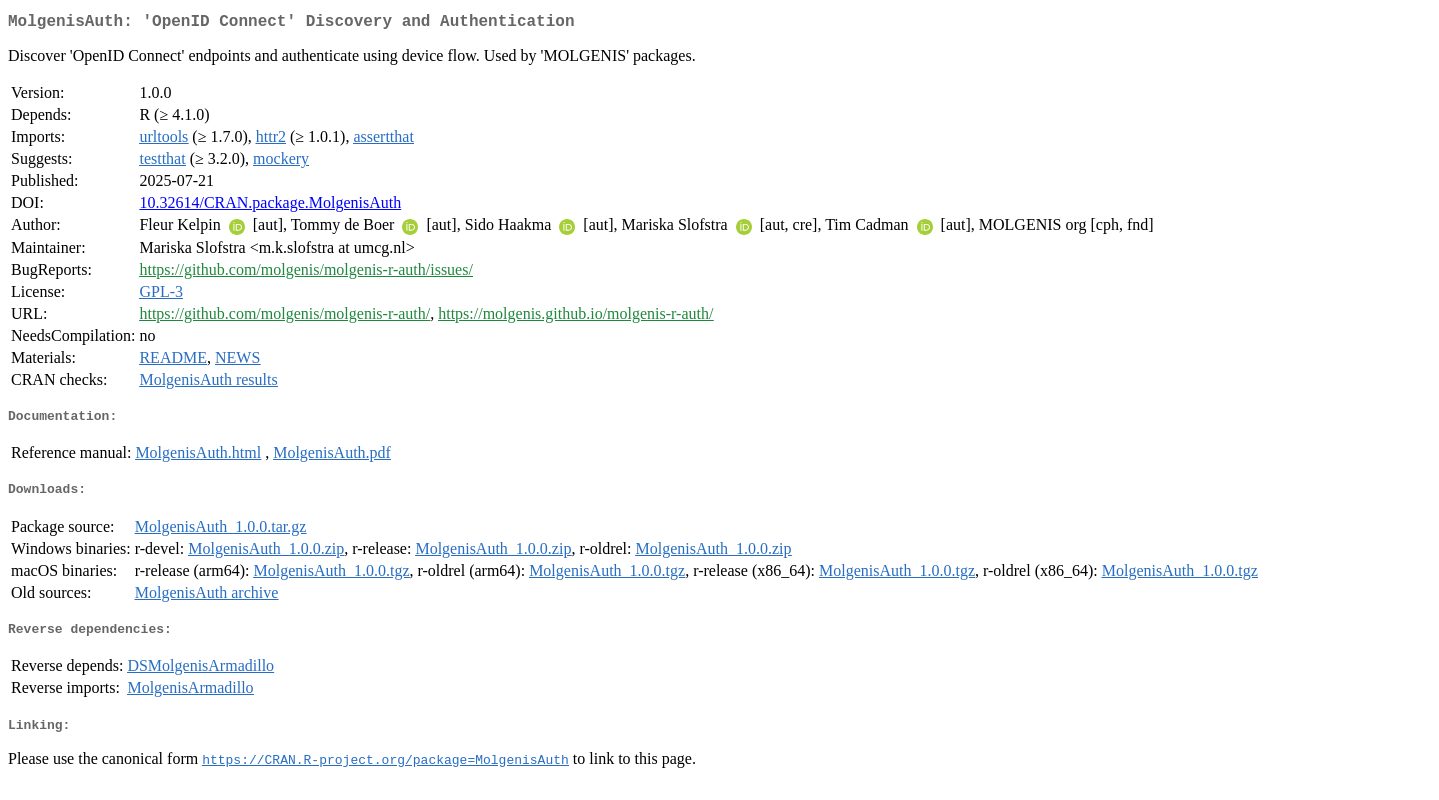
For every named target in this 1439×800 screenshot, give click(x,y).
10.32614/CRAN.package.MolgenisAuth (270, 206)
